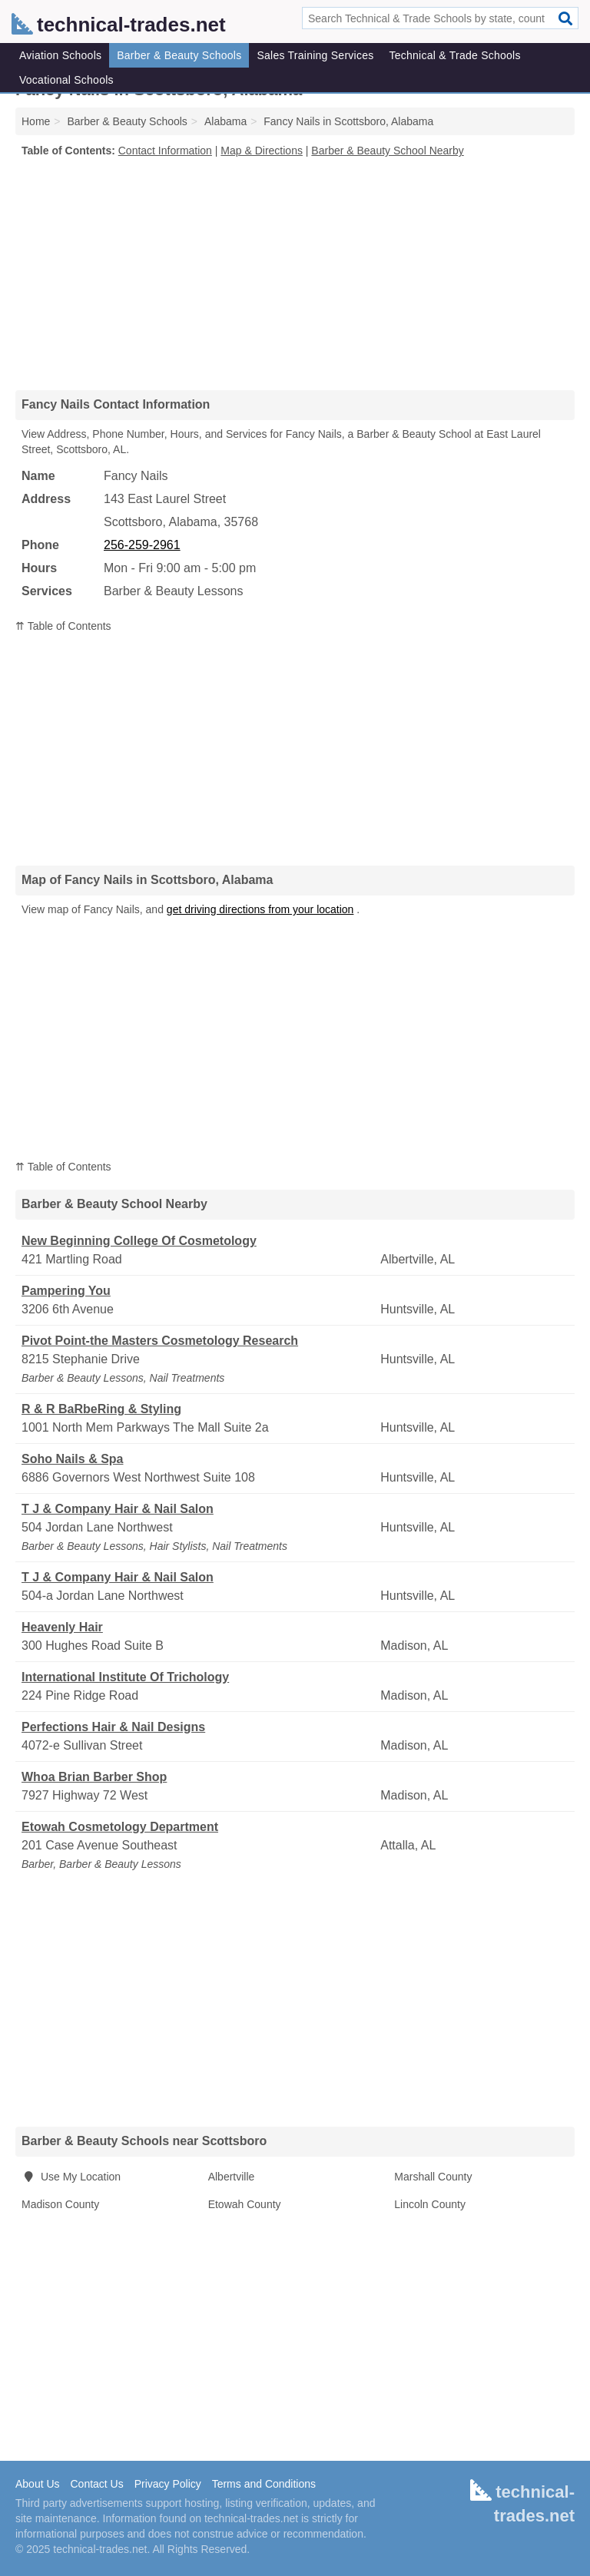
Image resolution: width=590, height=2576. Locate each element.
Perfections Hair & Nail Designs (113, 1726)
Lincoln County (430, 2204)
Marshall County (433, 2176)
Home (36, 121)
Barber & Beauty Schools (179, 55)
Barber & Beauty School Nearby (387, 150)
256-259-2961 (142, 544)
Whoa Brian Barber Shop (94, 1776)
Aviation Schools (60, 55)
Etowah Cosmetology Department (120, 1826)
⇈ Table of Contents (63, 626)
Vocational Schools (66, 80)
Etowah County (244, 2204)
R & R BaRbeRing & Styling (101, 1408)
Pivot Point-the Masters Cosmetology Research (160, 1340)
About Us (37, 2484)
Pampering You (66, 1290)
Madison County (60, 2204)
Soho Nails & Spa (72, 1458)
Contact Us (96, 2484)
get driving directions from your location (260, 909)
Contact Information (165, 150)
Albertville (231, 2176)
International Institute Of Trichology (125, 1677)
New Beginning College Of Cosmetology (139, 1240)
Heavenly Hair (62, 1627)
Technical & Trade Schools (454, 55)
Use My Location (71, 2176)
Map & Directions (261, 150)
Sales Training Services (315, 55)
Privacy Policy (167, 2484)
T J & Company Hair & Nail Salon (118, 1508)
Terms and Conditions (264, 2484)
